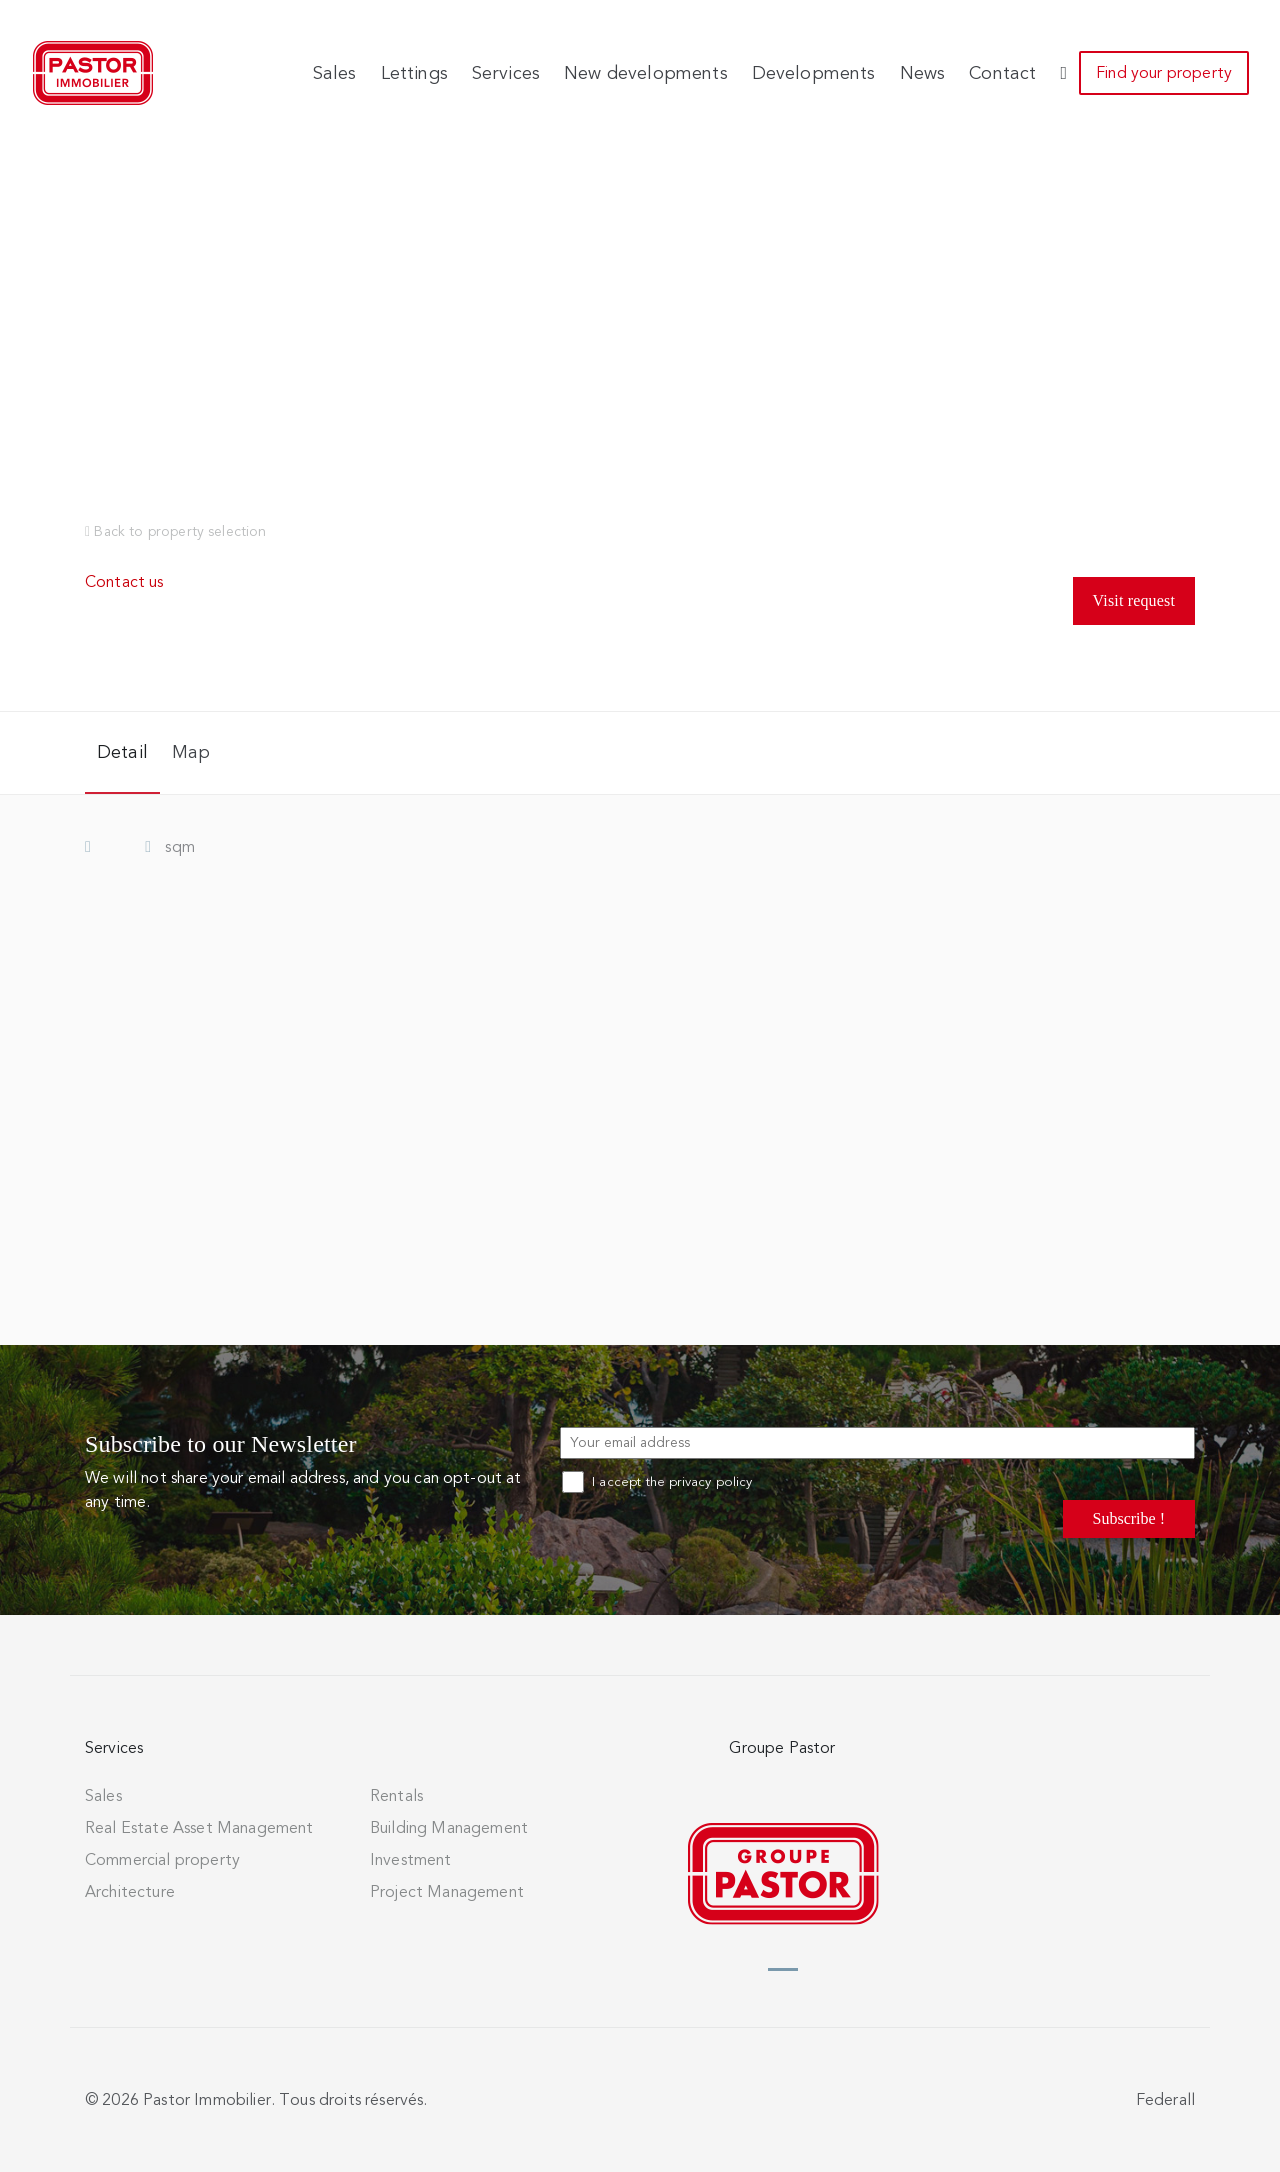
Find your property (1164, 73)
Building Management (449, 1828)
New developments (646, 73)
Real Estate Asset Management (199, 1828)
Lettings (414, 73)
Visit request (1134, 600)
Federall (1165, 2100)
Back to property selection (176, 531)
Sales (335, 73)
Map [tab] (191, 752)
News (923, 73)
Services (506, 73)
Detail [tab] (122, 752)
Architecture (130, 1892)
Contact (1002, 73)
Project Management (447, 1892)
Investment (411, 1860)
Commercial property (162, 1860)
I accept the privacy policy (657, 1482)
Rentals (396, 1796)
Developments (814, 73)
